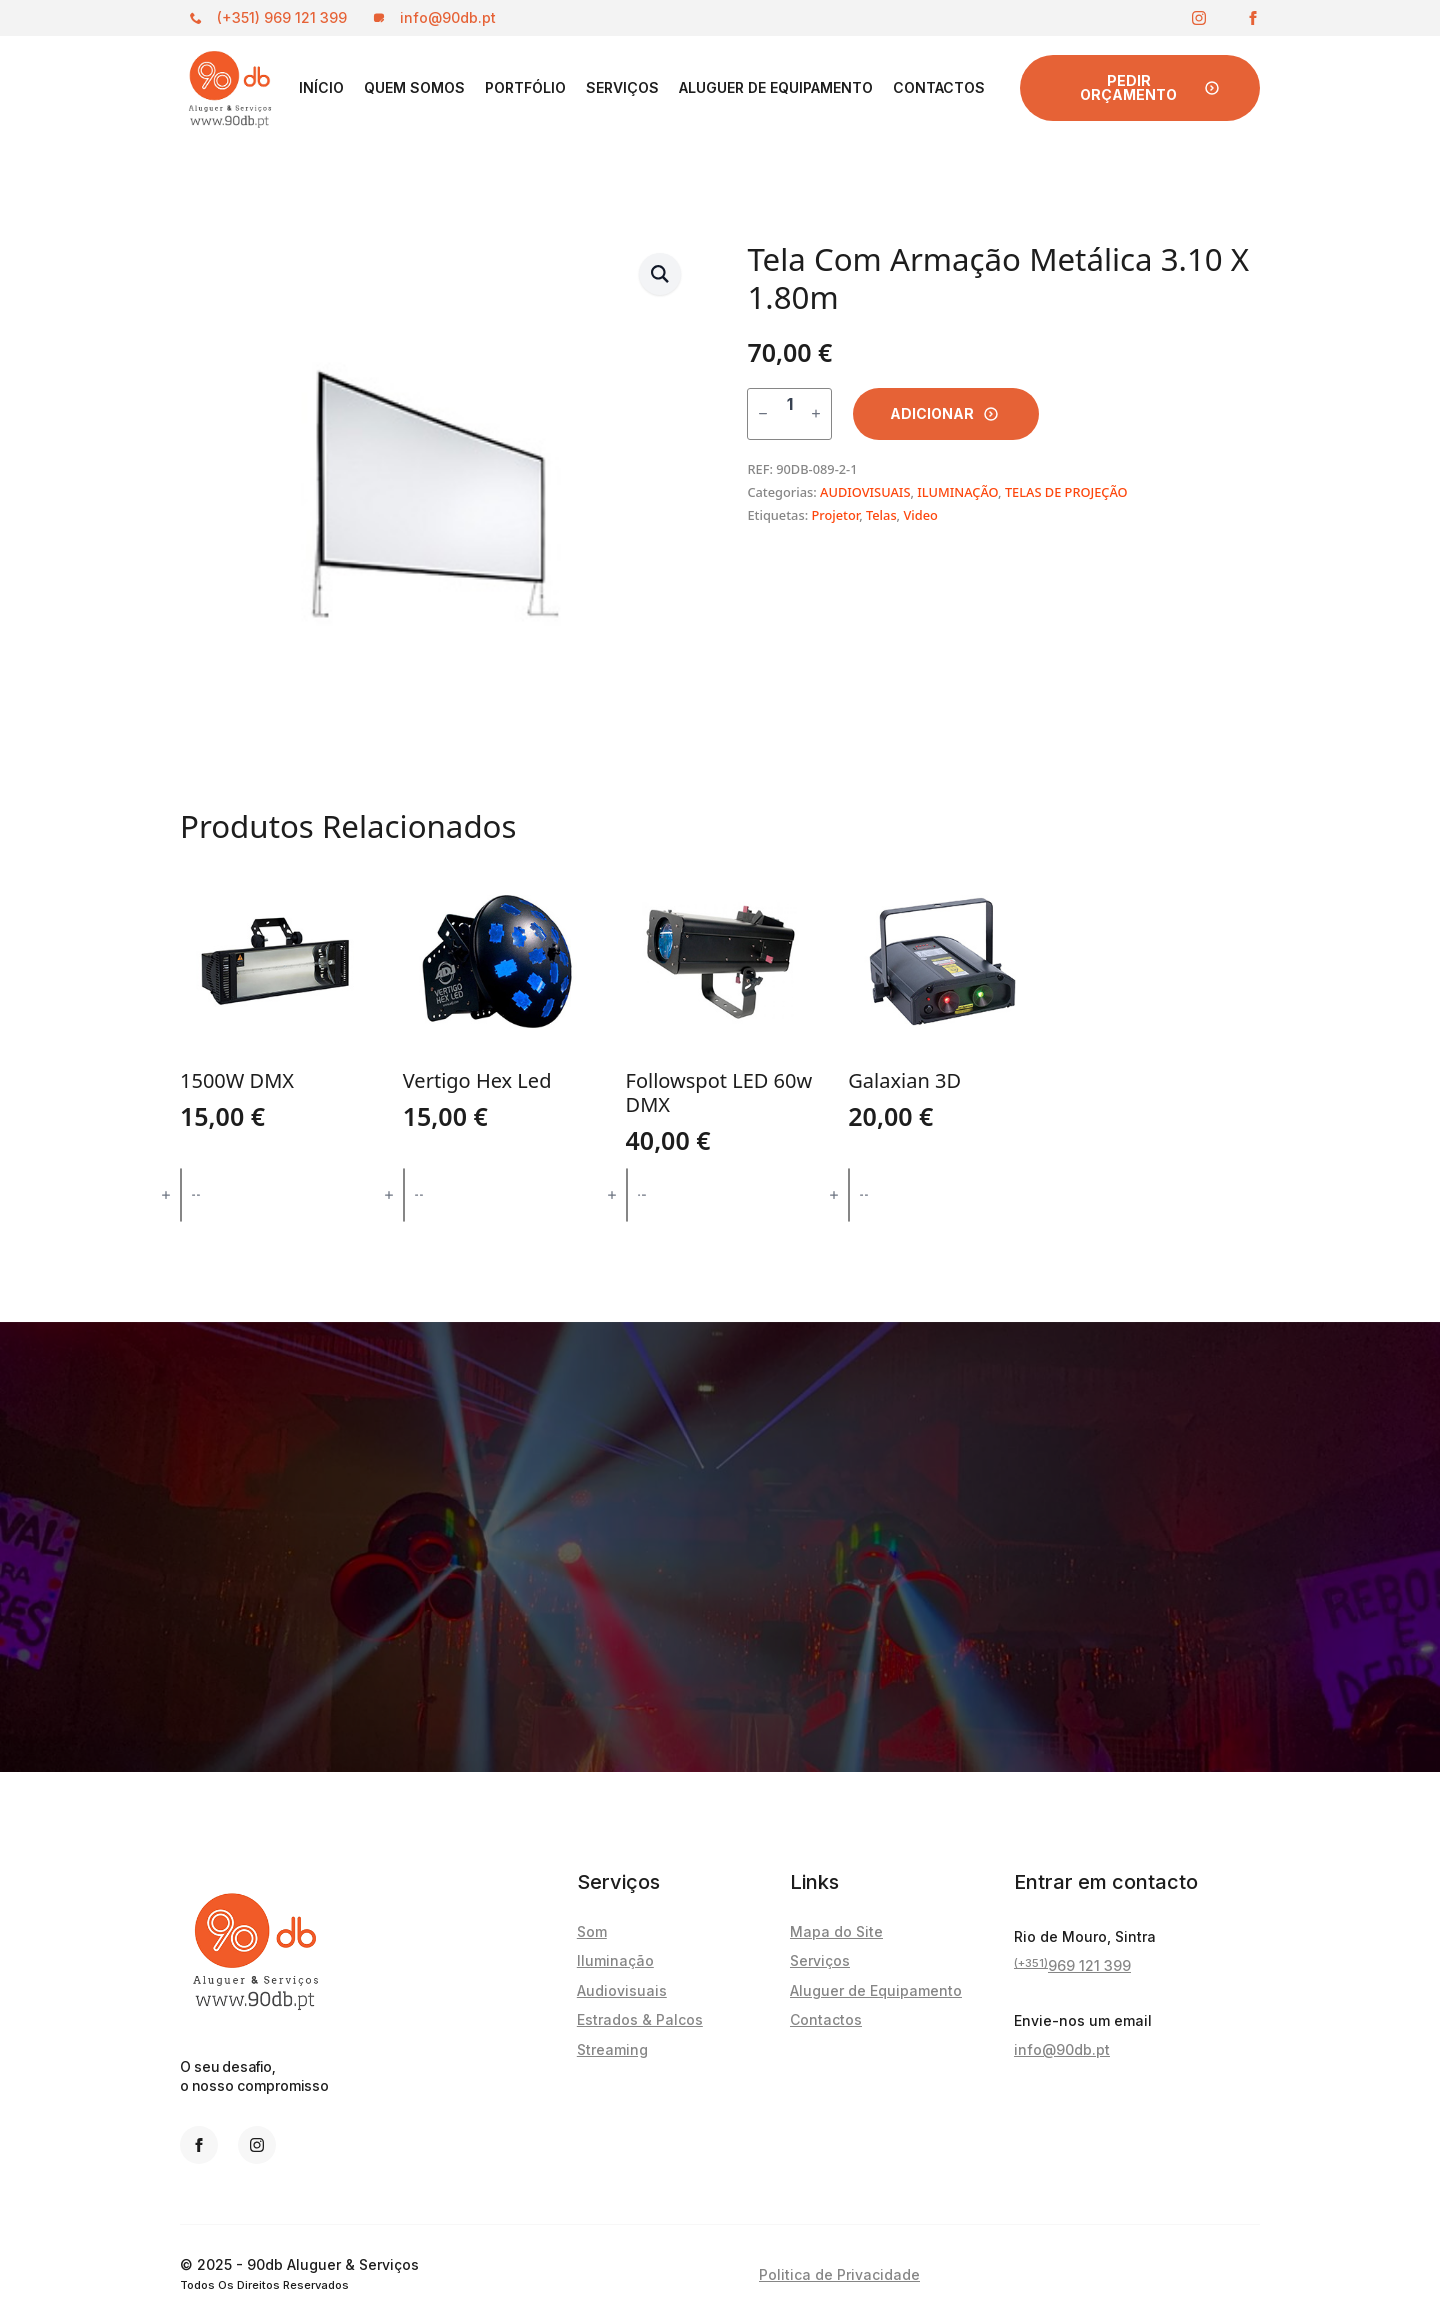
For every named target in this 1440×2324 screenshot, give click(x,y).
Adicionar (932, 413)
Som (592, 1931)
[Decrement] (763, 413)
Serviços (622, 87)
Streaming (612, 2049)
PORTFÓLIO (525, 87)
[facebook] (1253, 18)
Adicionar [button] (275, 1194)
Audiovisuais (622, 1990)
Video (920, 515)
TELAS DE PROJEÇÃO (1066, 492)
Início (321, 87)
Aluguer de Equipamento (776, 87)
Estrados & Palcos (640, 2019)
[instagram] (1199, 18)
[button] (660, 274)
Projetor (835, 515)
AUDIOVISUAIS (865, 492)
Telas (881, 515)
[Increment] (816, 413)
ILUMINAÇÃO (957, 492)
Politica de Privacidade (839, 2274)
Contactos (939, 87)
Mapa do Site (836, 1931)
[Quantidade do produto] (789, 414)
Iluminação (615, 1960)
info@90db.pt (1062, 2049)
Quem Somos (414, 87)
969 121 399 (1072, 1966)
